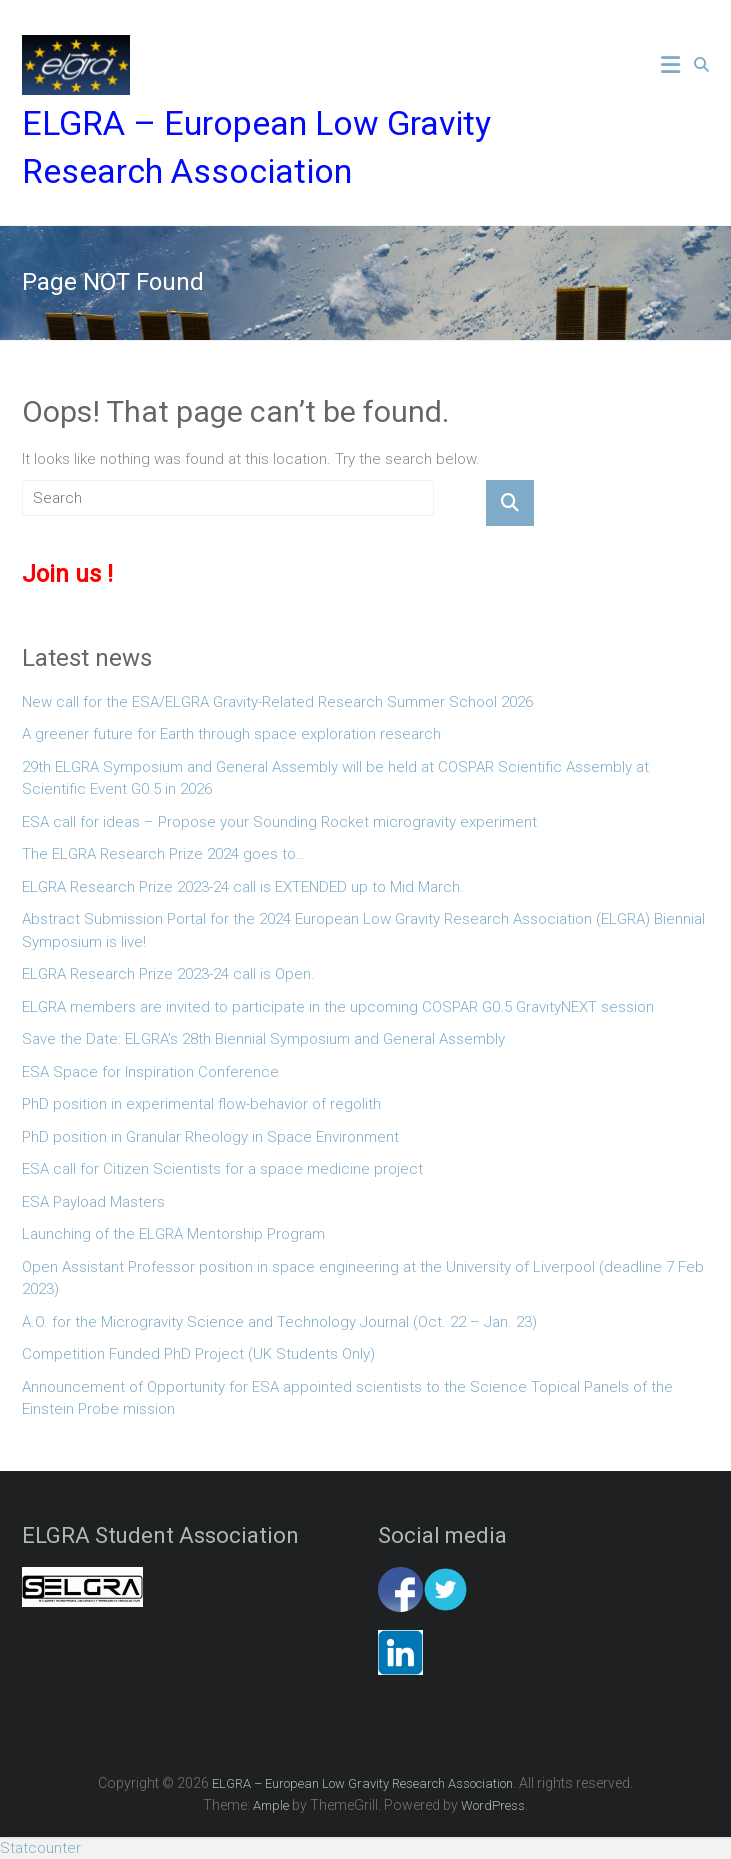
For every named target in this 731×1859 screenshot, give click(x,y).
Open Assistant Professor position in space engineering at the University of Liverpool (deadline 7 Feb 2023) (363, 1278)
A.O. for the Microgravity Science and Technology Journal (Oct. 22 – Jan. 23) (279, 1322)
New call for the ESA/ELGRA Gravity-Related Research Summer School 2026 (277, 702)
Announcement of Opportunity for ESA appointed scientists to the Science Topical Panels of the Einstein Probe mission (347, 1398)
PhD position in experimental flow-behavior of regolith (201, 1104)
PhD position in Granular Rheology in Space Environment (210, 1137)
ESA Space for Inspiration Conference (150, 1072)
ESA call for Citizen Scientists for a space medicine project (222, 1169)
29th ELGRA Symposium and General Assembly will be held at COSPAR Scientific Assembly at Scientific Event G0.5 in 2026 (335, 778)
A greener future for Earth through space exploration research (231, 734)
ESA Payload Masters (93, 1202)
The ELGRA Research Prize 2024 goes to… (164, 854)
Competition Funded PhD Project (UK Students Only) (198, 1354)
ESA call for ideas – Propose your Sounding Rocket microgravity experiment (279, 822)
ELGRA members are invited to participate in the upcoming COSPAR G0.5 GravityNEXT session (338, 1007)
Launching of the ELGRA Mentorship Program (173, 1234)
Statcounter (40, 1848)
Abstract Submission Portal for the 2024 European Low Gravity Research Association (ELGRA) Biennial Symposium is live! (363, 930)
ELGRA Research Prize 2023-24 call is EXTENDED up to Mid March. (243, 887)
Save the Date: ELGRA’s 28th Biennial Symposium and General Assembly (263, 1039)
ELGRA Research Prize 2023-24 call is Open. (168, 974)
